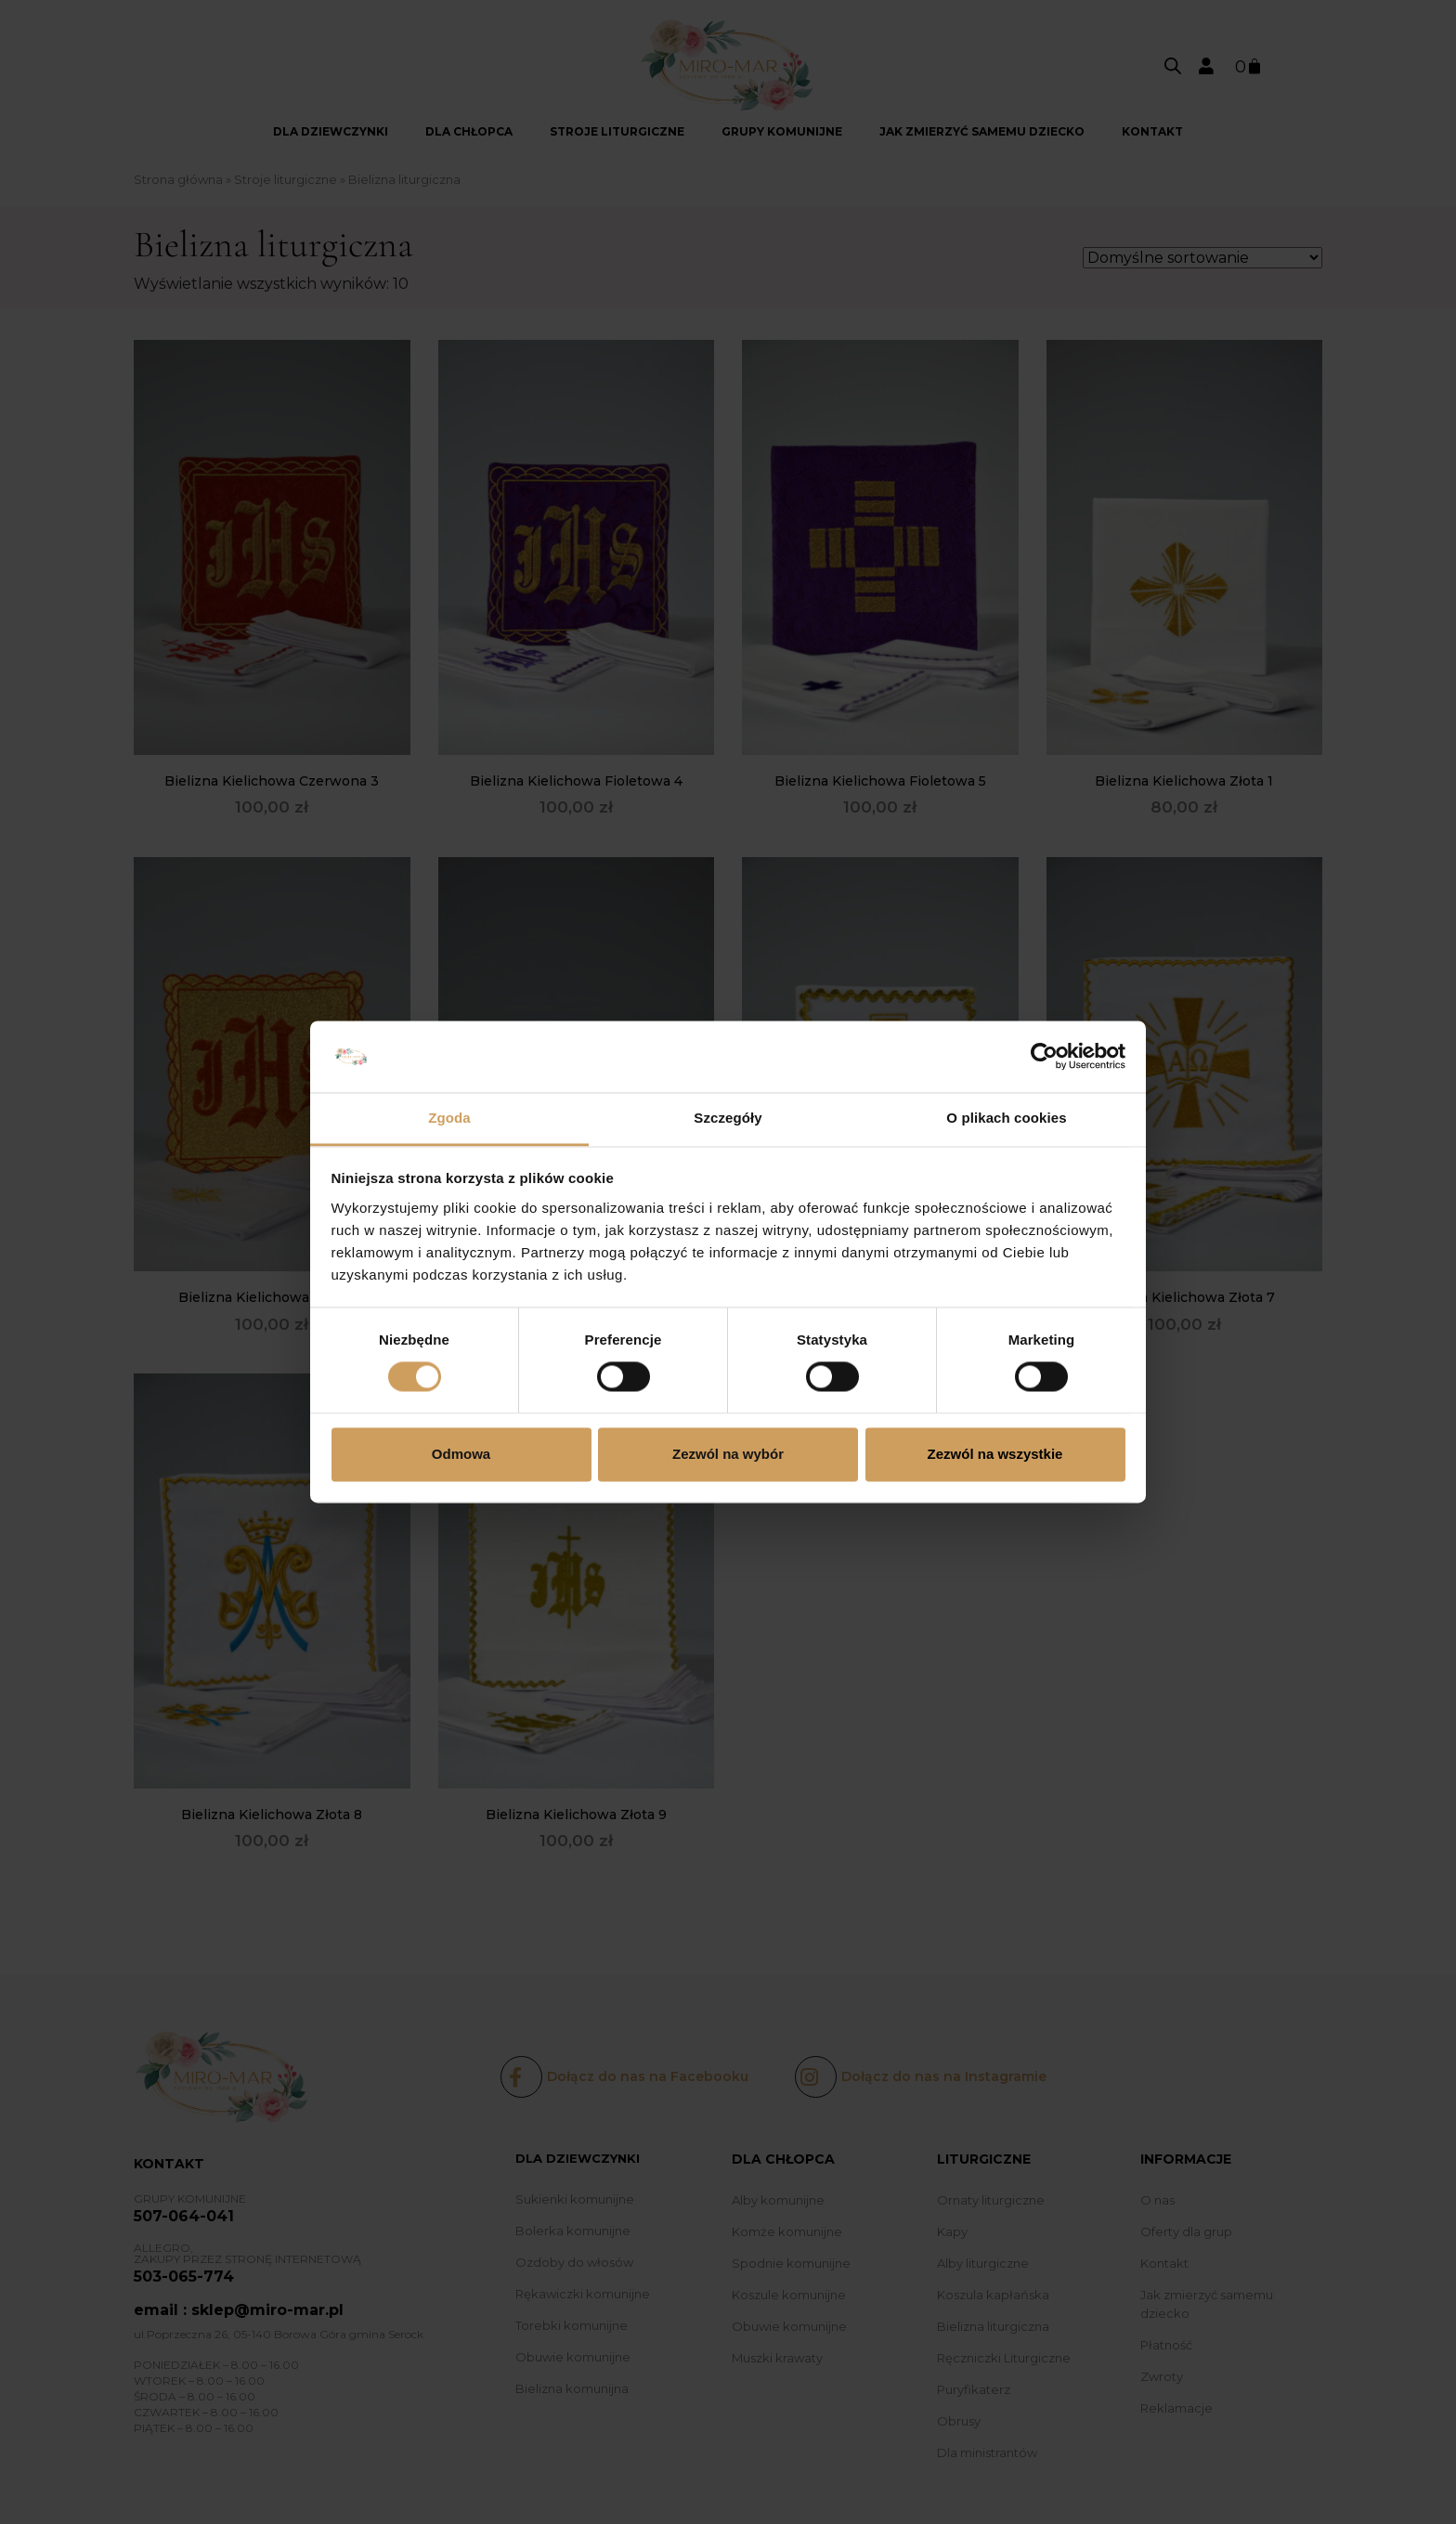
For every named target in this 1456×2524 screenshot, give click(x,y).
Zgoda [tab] (449, 1117)
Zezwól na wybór (728, 1454)
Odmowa (461, 1454)
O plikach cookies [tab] (1006, 1117)
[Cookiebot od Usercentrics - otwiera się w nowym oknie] (1044, 1057)
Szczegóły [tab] (727, 1117)
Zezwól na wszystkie (995, 1454)
